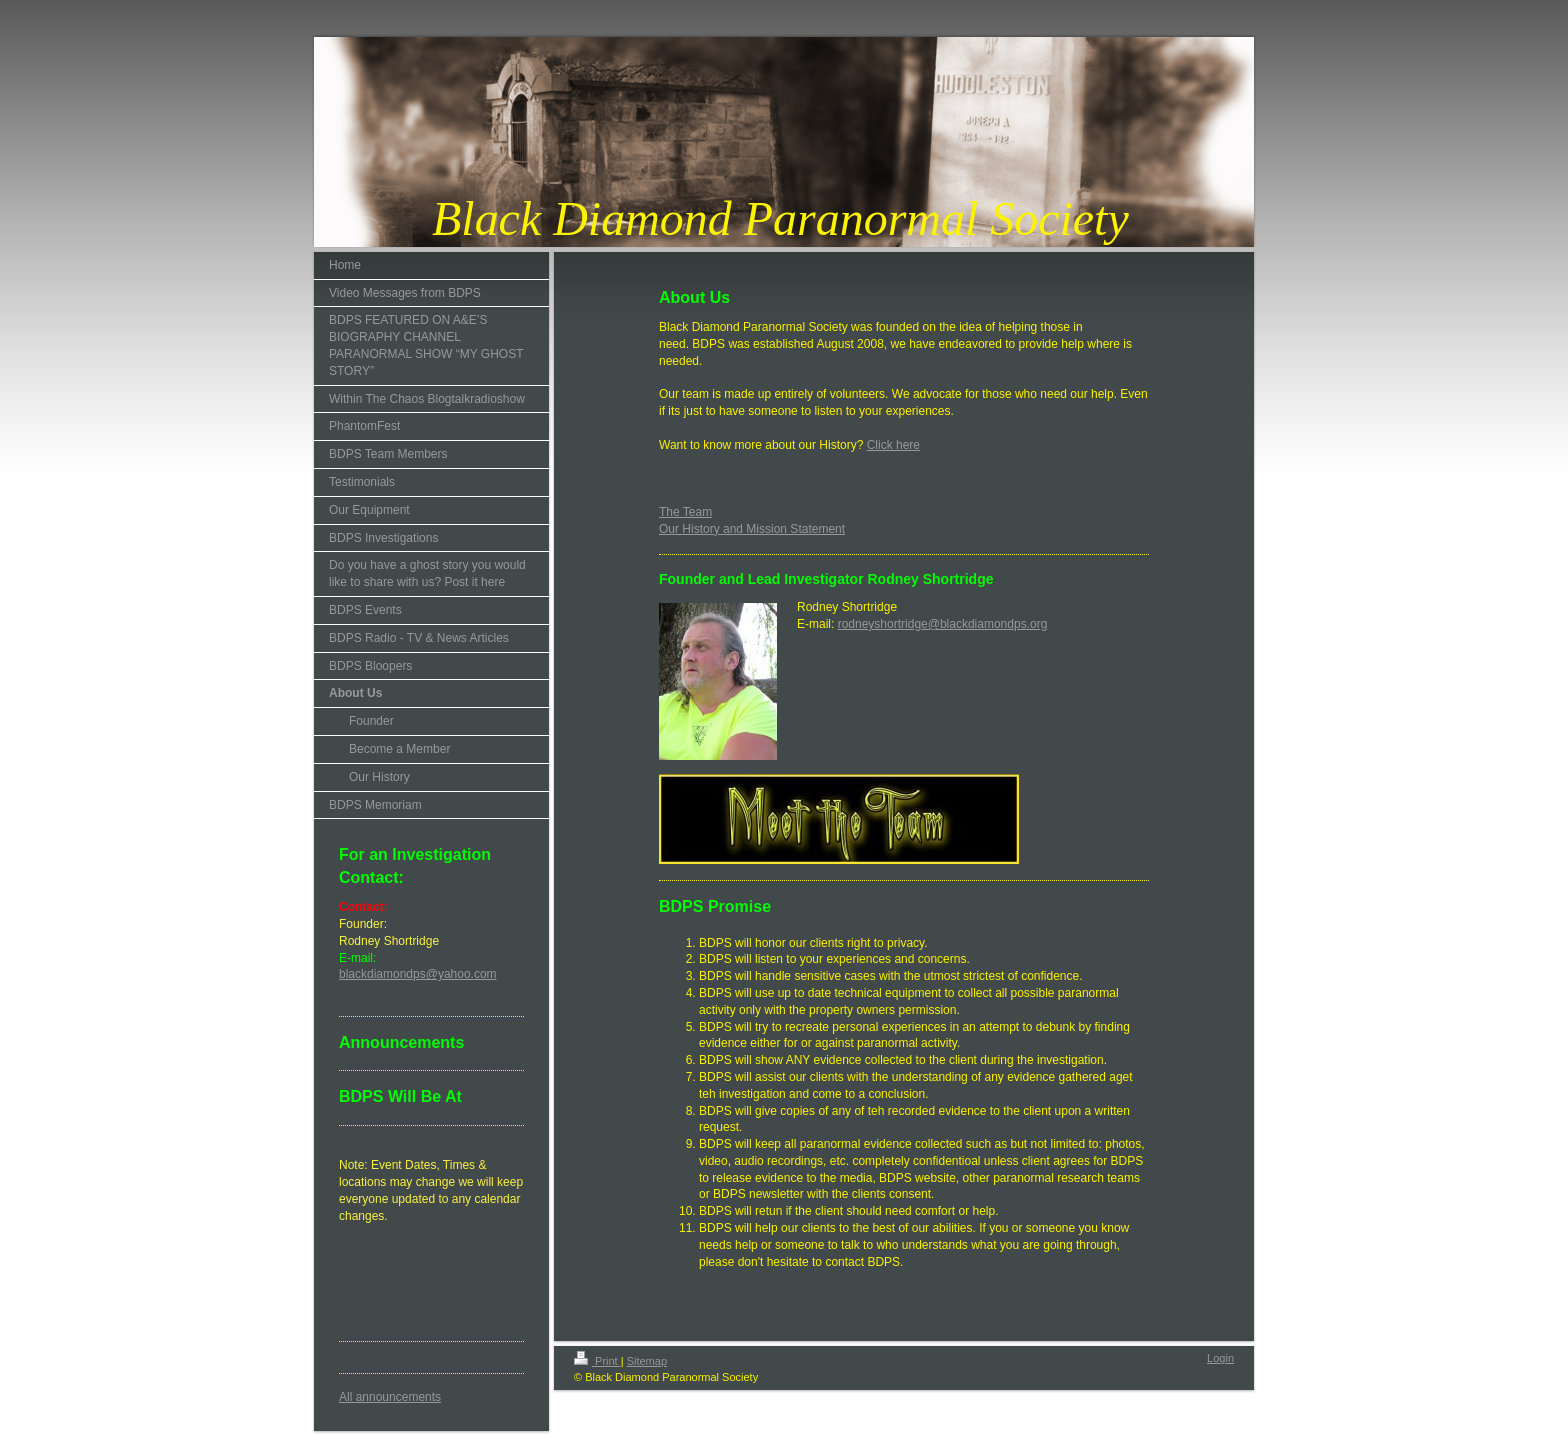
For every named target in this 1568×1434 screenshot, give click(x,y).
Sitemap (647, 1361)
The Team (685, 512)
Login (1220, 1358)
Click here (893, 445)
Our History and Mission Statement (752, 529)
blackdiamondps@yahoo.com (418, 974)
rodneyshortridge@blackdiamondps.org (943, 624)
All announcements (390, 1397)
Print (597, 1361)
